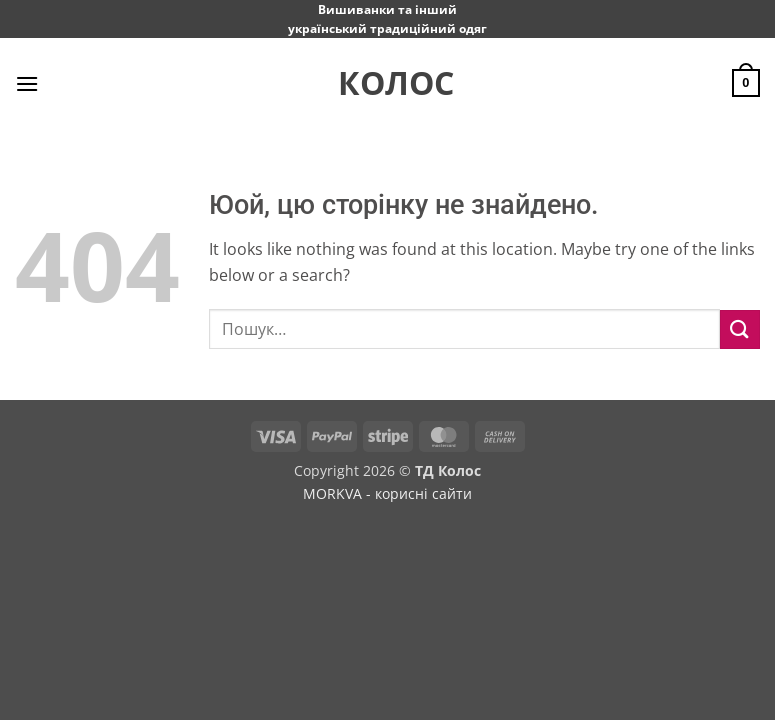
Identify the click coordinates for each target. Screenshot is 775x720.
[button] (27, 83)
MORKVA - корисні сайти (387, 493)
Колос (388, 83)
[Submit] (740, 329)
